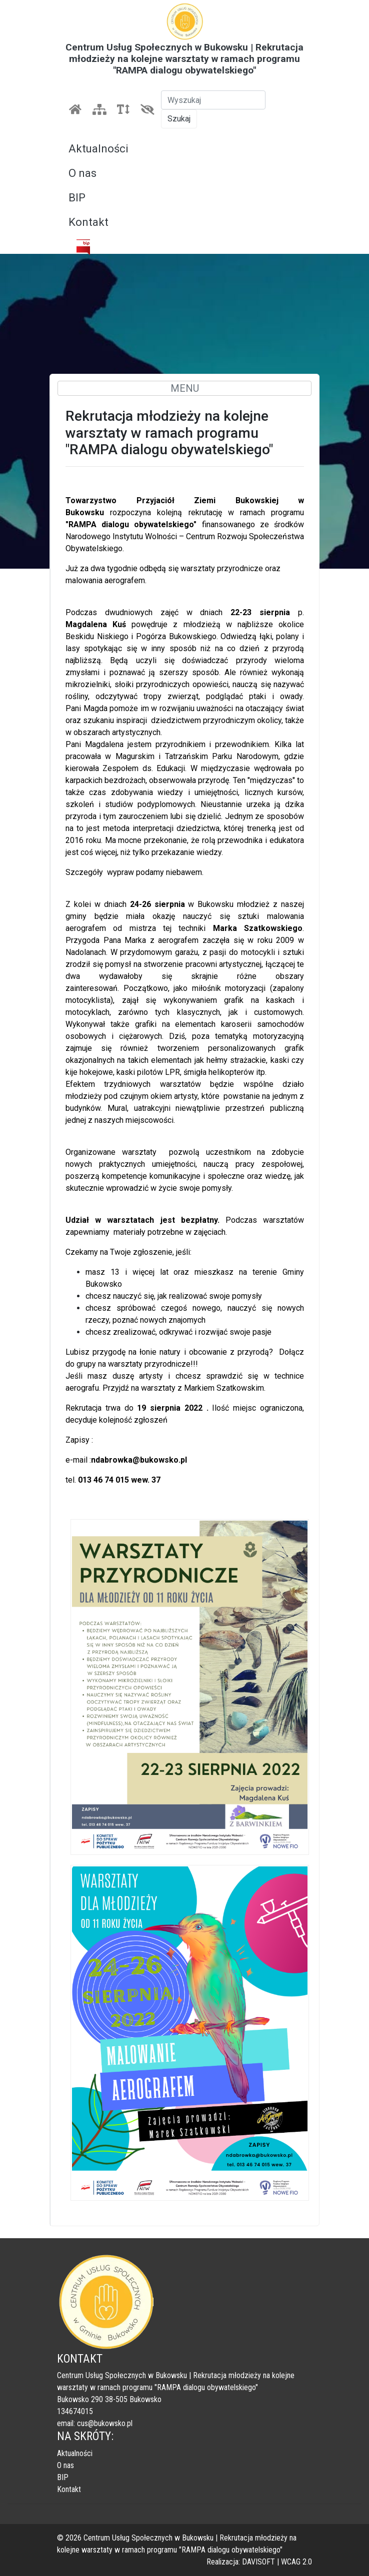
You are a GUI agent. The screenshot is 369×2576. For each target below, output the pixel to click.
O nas (82, 173)
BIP (77, 197)
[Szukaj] (213, 99)
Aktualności (98, 148)
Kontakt (88, 222)
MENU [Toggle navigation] (184, 388)
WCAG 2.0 (296, 2562)
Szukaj (179, 118)
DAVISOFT (258, 2562)
